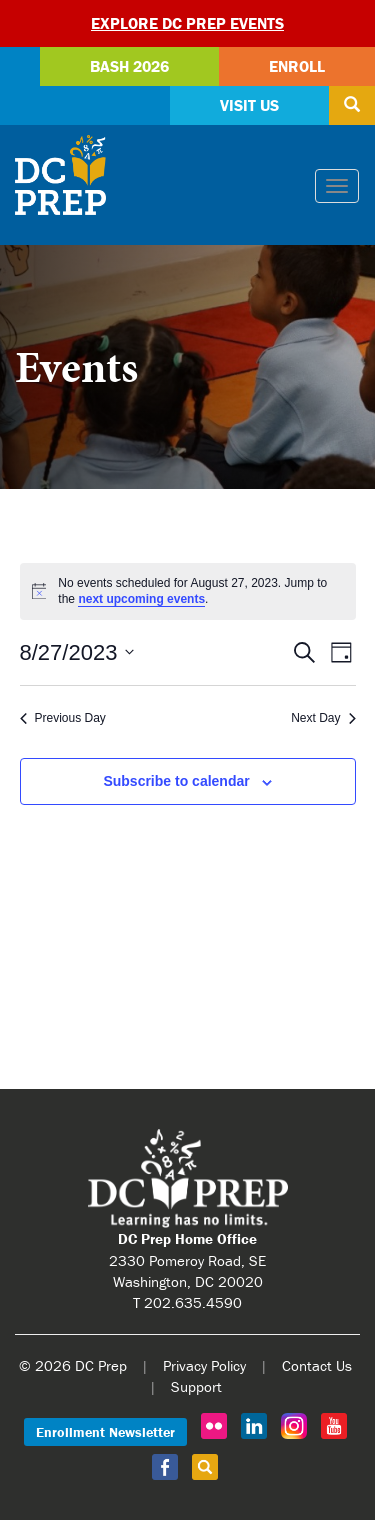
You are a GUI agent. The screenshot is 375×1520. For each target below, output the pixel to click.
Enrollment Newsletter (105, 1432)
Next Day (323, 718)
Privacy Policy (204, 1365)
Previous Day (63, 718)
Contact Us (317, 1365)
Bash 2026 (129, 66)
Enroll (297, 66)
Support (196, 1386)
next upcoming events (141, 599)
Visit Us (249, 105)
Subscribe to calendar (176, 781)
